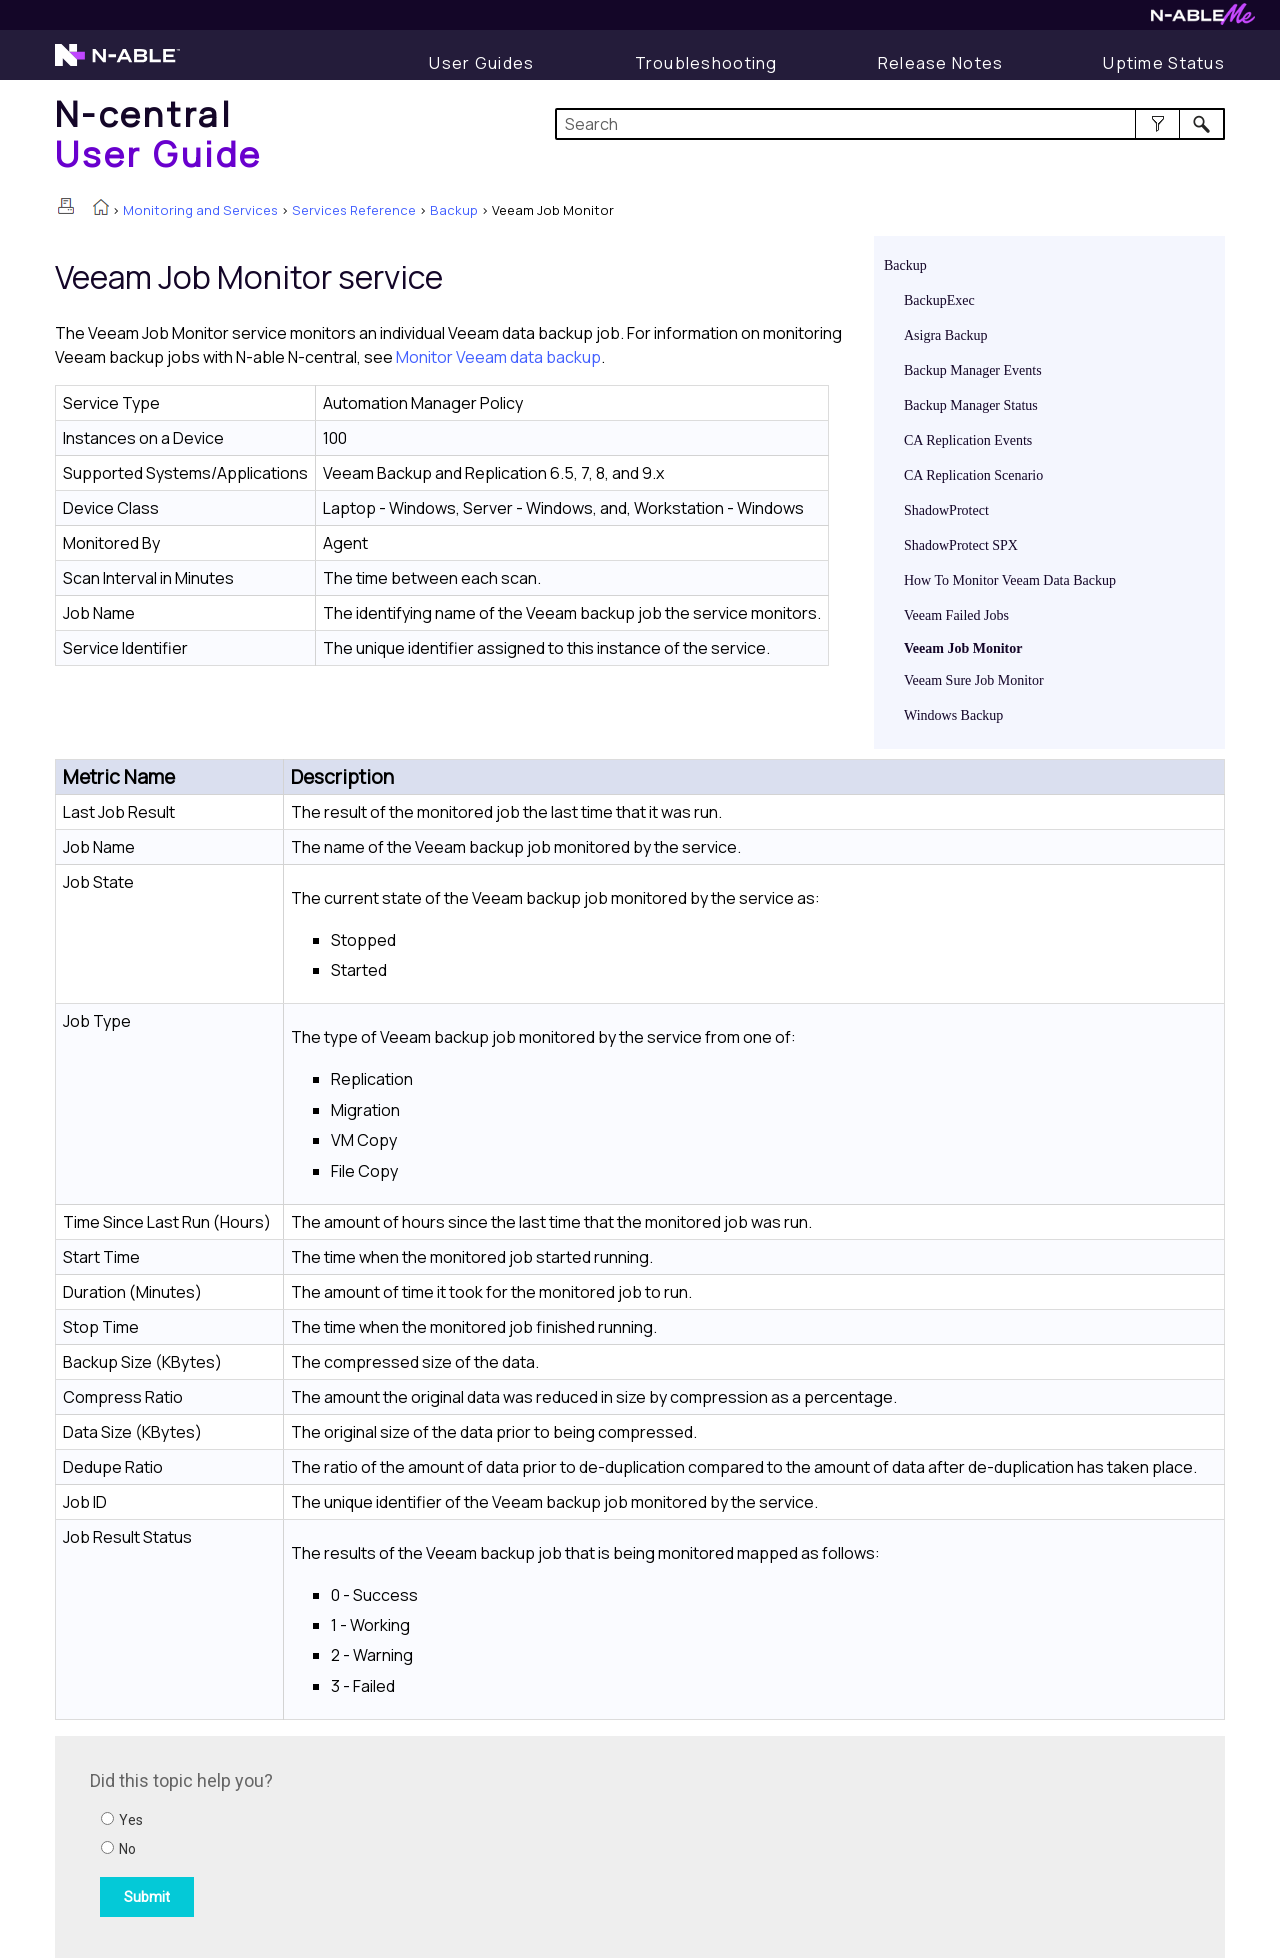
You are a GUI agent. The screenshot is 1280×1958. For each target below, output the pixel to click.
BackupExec (939, 300)
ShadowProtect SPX (961, 545)
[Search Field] (890, 124)
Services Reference (354, 210)
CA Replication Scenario (973, 475)
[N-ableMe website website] (1203, 19)
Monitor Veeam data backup (498, 357)
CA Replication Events (968, 440)
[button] (1157, 124)
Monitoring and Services (200, 210)
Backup (454, 210)
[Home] (159, 133)
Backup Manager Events (973, 370)
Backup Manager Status (971, 405)
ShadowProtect (946, 510)
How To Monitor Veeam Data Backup (1010, 580)
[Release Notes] (941, 63)
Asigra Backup (946, 335)
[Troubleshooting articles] (706, 63)
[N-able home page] (117, 64)
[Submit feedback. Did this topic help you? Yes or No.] (360, 1844)
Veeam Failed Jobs (956, 615)
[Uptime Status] (1164, 63)
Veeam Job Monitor (963, 648)
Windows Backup (953, 715)
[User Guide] (481, 63)
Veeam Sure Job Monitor (974, 680)
